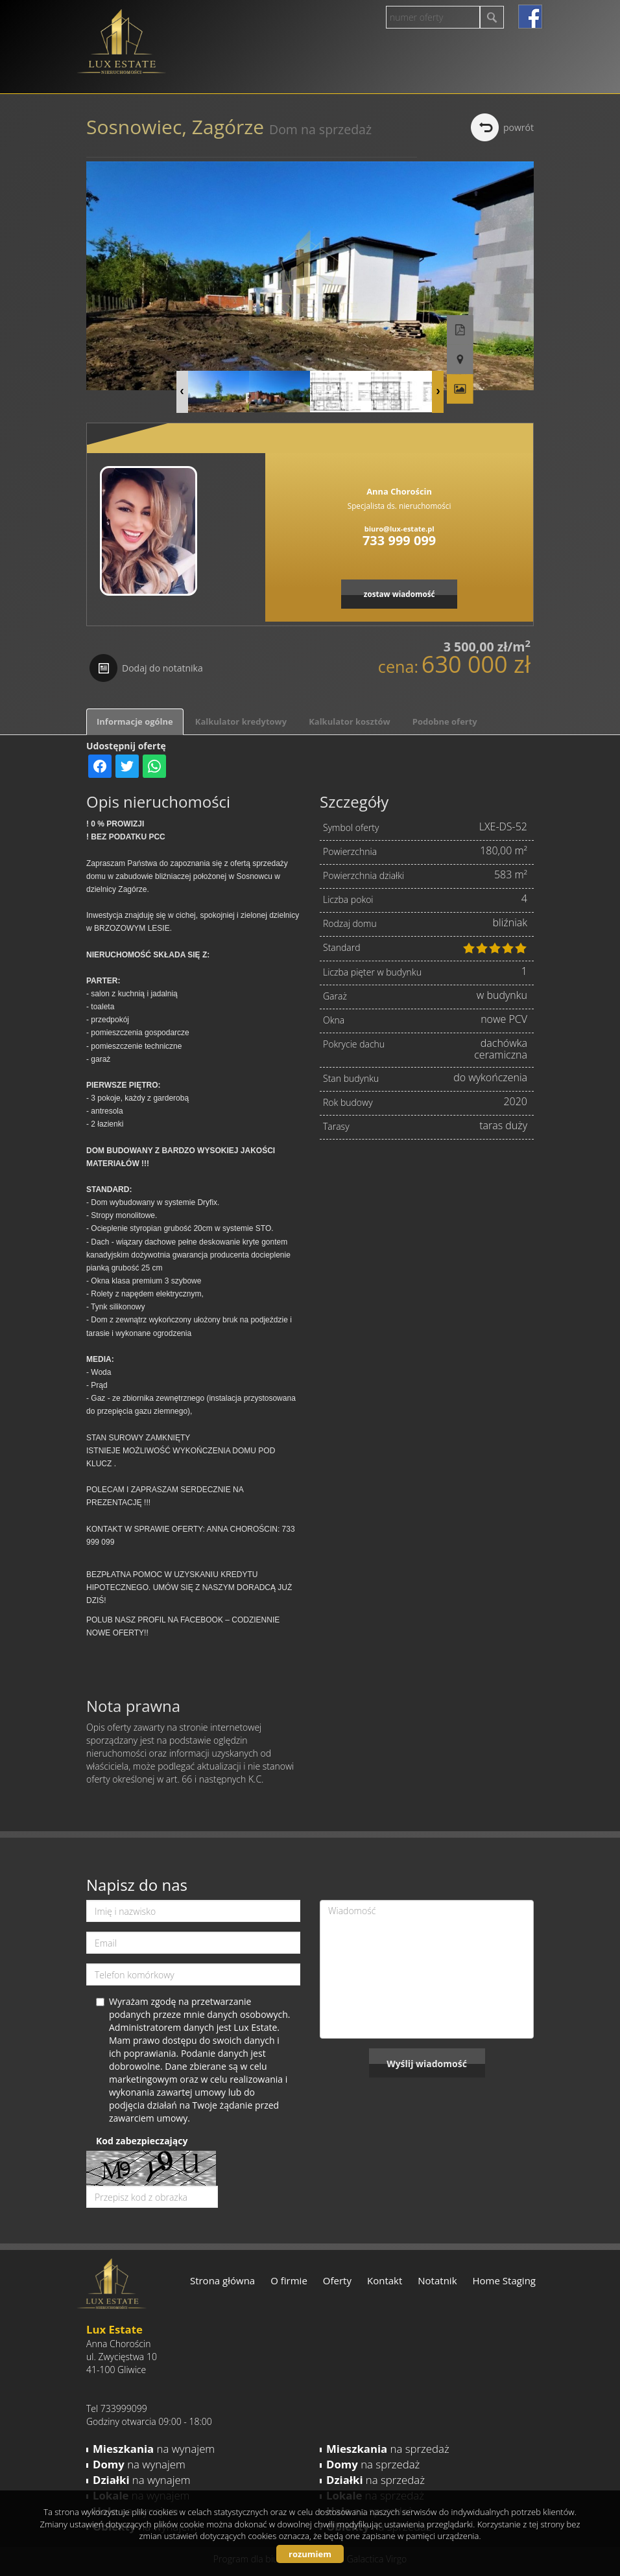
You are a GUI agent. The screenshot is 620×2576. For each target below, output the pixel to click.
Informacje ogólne (135, 721)
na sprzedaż (387, 2448)
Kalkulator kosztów (349, 721)
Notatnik (437, 2280)
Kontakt (384, 2280)
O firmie (288, 2280)
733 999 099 (399, 540)
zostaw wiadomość (399, 594)
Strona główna (222, 2280)
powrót (518, 127)
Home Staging (504, 2280)
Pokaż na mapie (521, 324)
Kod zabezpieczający (141, 2141)
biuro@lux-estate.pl (399, 528)
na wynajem (154, 2448)
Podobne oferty (444, 721)
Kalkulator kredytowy (241, 721)
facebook (530, 17)
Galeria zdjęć (521, 353)
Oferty (337, 2280)
